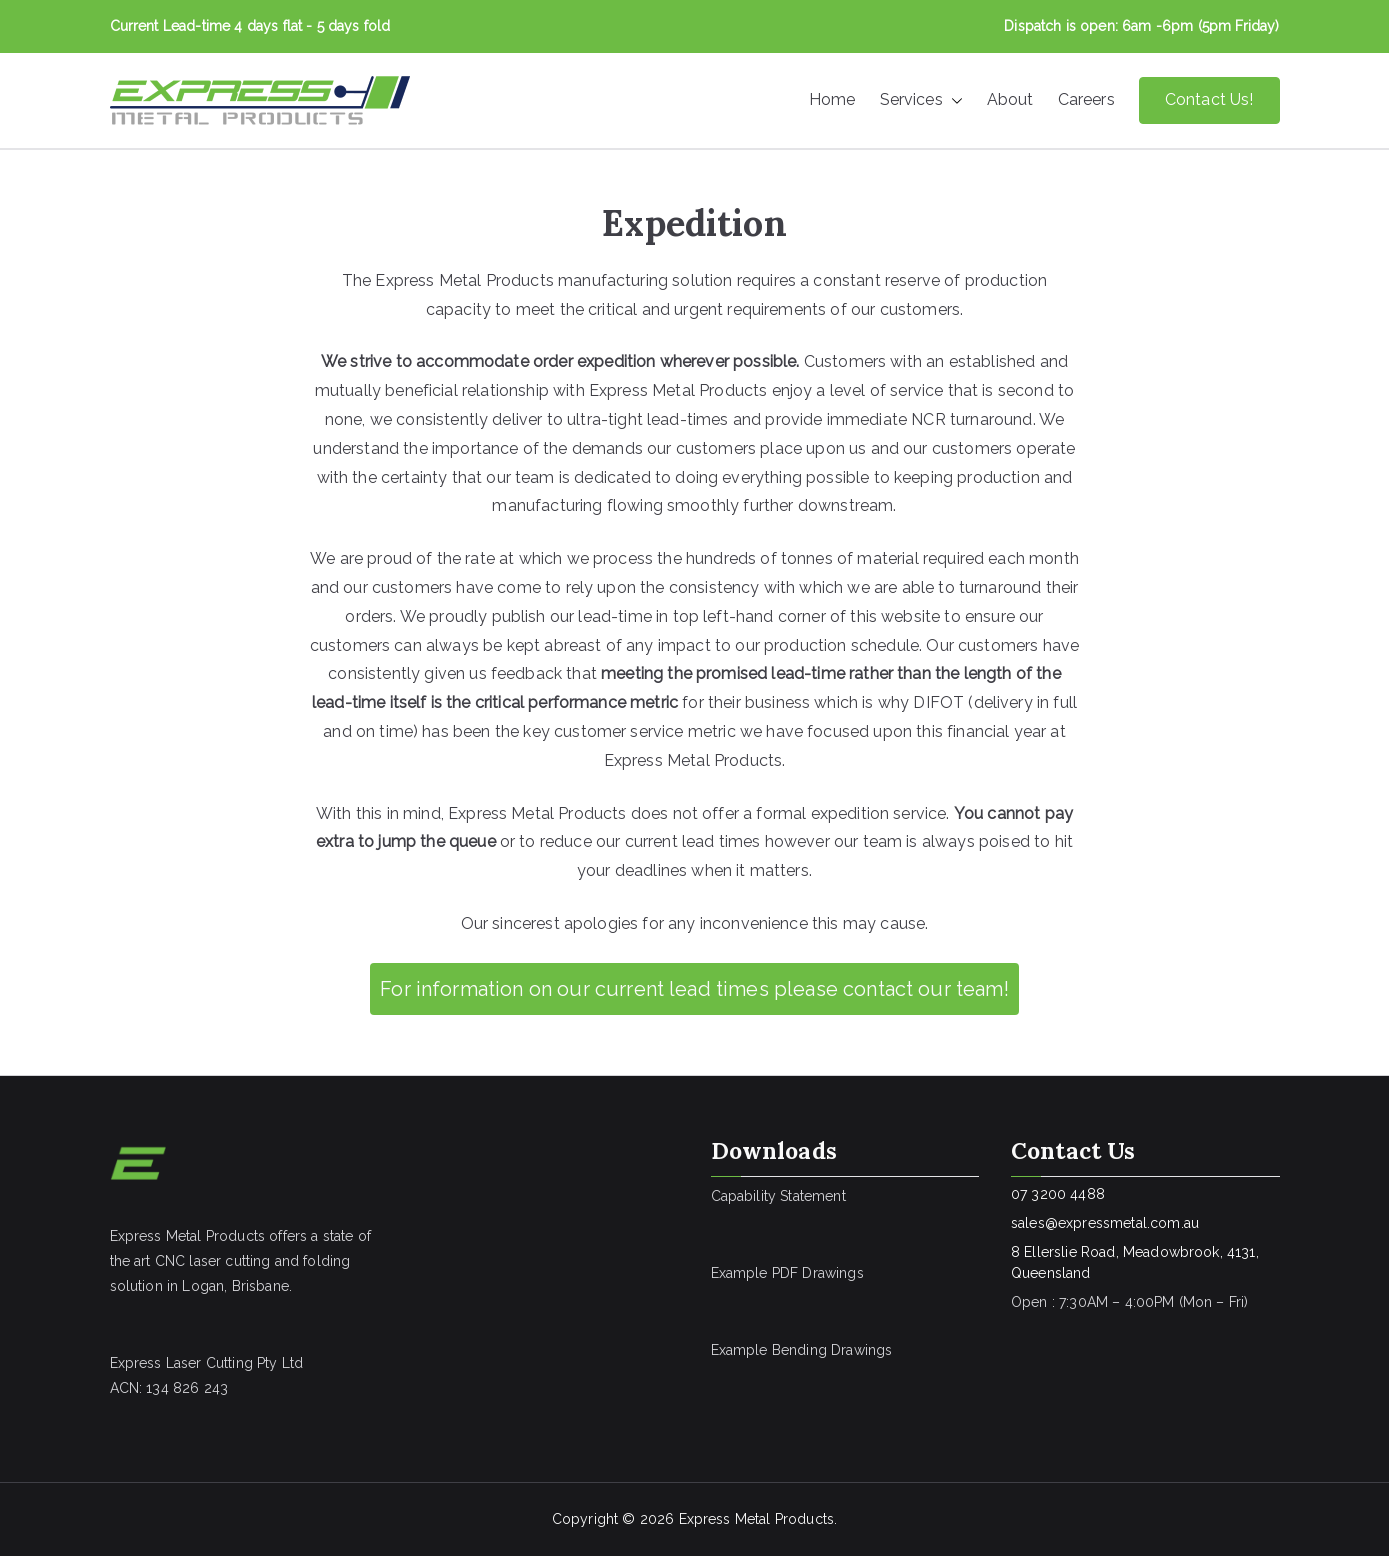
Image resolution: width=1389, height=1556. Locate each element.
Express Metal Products (757, 1519)
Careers (1086, 99)
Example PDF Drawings (787, 1273)
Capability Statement (778, 1196)
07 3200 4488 (1058, 1194)
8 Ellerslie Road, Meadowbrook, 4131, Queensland (1135, 1262)
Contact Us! (1209, 99)
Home (832, 99)
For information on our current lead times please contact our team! (694, 989)
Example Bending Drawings (802, 1350)
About (1010, 99)
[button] (953, 100)
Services (921, 100)
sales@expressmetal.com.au (1105, 1223)
